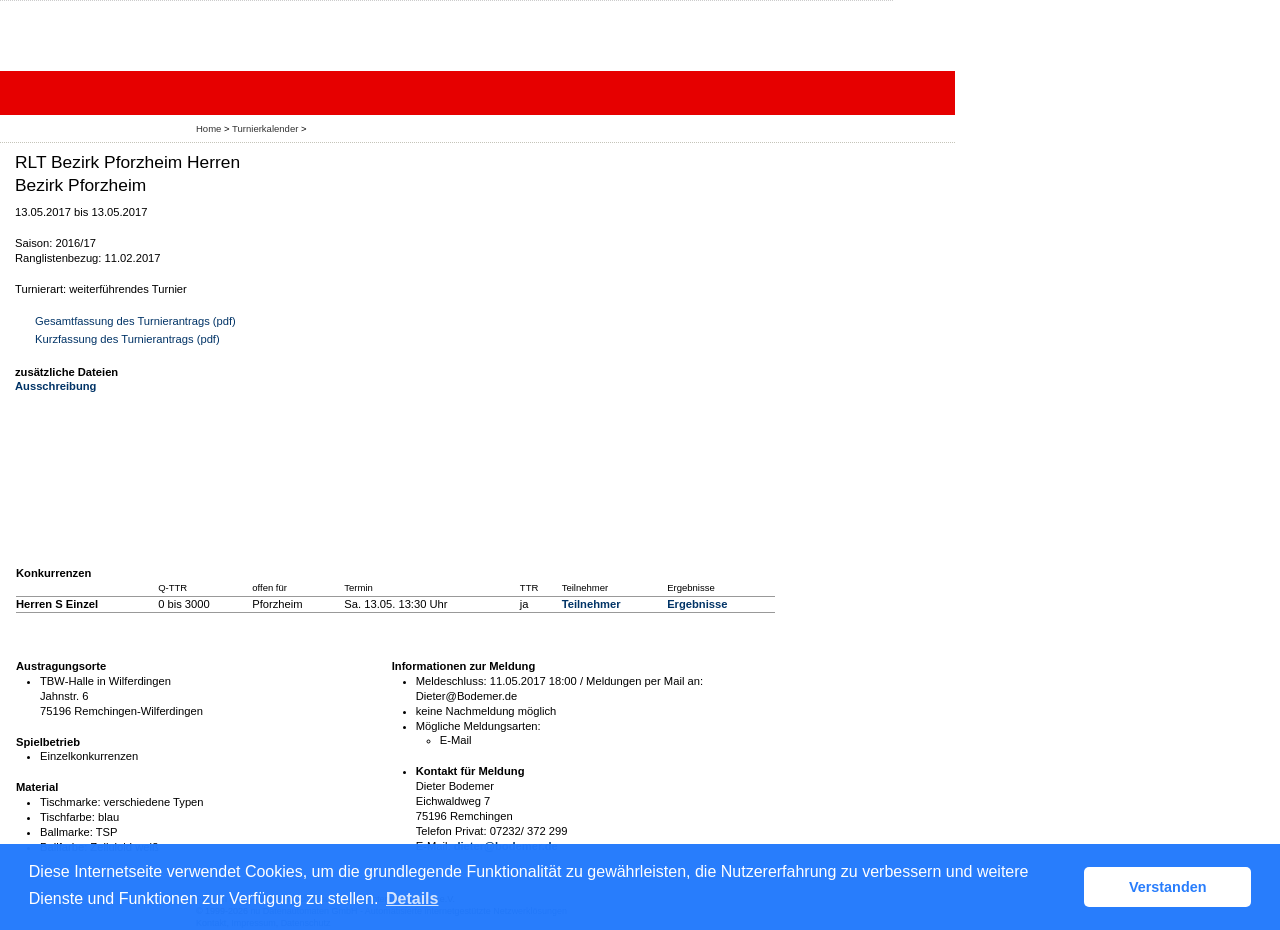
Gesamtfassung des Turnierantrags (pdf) (135, 321)
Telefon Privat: (451, 831)
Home (208, 128)
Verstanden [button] (1168, 887)
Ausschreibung (55, 386)
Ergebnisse (697, 604)
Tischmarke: (70, 802)
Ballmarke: (66, 832)
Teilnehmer (591, 604)
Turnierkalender (265, 128)
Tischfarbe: (67, 817)
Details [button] (412, 898)
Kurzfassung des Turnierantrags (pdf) (127, 339)
